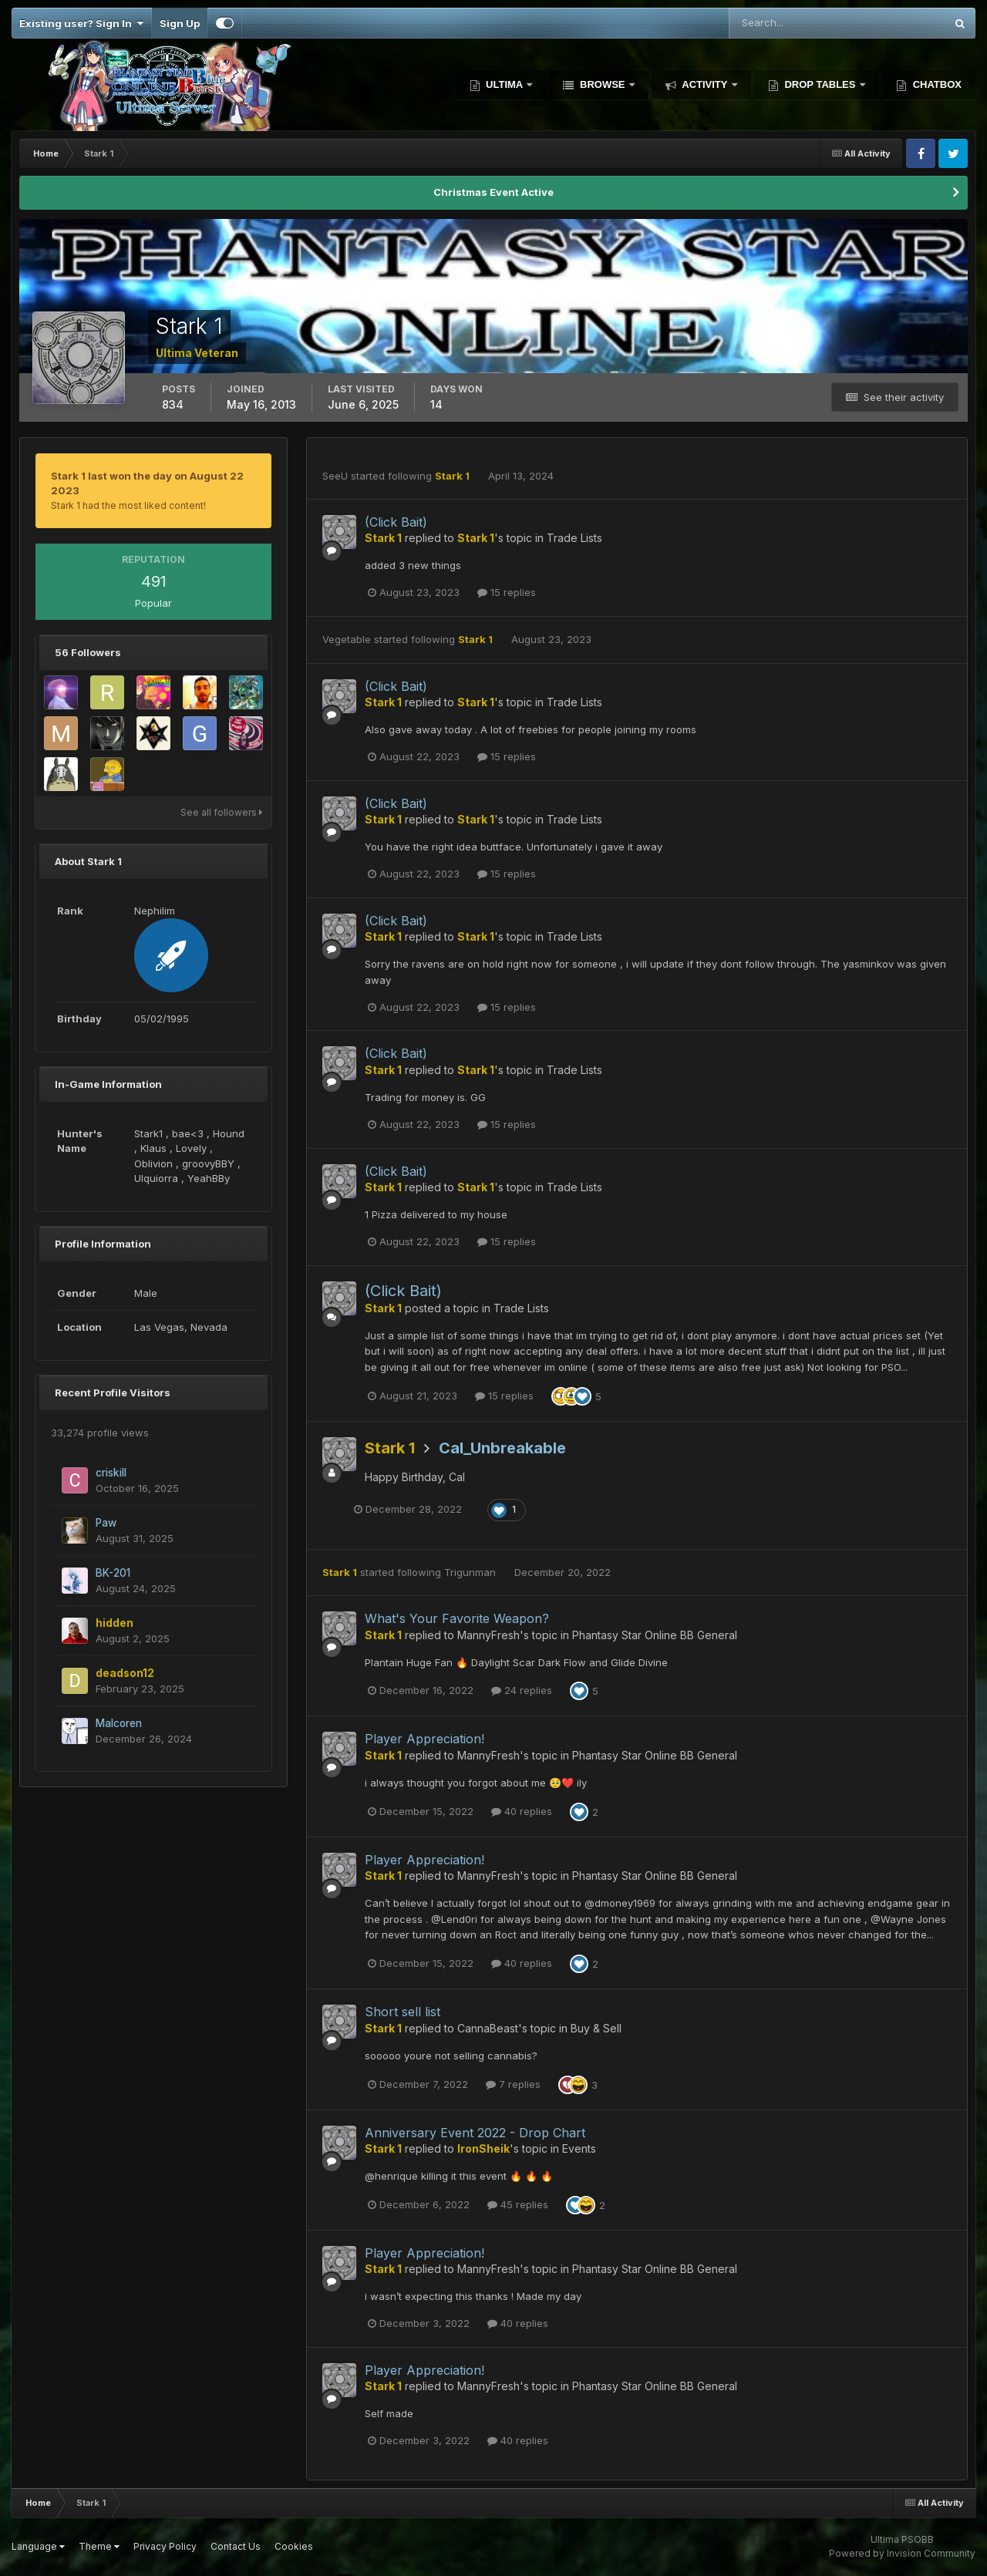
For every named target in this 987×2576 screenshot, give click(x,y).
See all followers (221, 812)
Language (38, 2546)
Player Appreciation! (424, 1738)
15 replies (506, 592)
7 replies (513, 2084)
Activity (704, 84)
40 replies (521, 1811)
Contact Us (236, 2546)
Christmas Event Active (493, 192)
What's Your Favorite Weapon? (457, 1618)
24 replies (521, 1690)
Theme (99, 2546)
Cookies (294, 2546)
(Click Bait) (396, 522)
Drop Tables (820, 84)
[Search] (786, 23)
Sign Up (180, 23)
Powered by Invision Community (902, 2553)
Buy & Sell (596, 2028)
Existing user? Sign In (81, 23)
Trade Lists (574, 537)
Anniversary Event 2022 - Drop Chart (475, 2132)
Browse (602, 84)
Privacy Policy (165, 2546)
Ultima (504, 84)
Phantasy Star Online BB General (654, 1635)
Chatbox (936, 84)
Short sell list (402, 2011)
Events (579, 2148)
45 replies (517, 2204)
